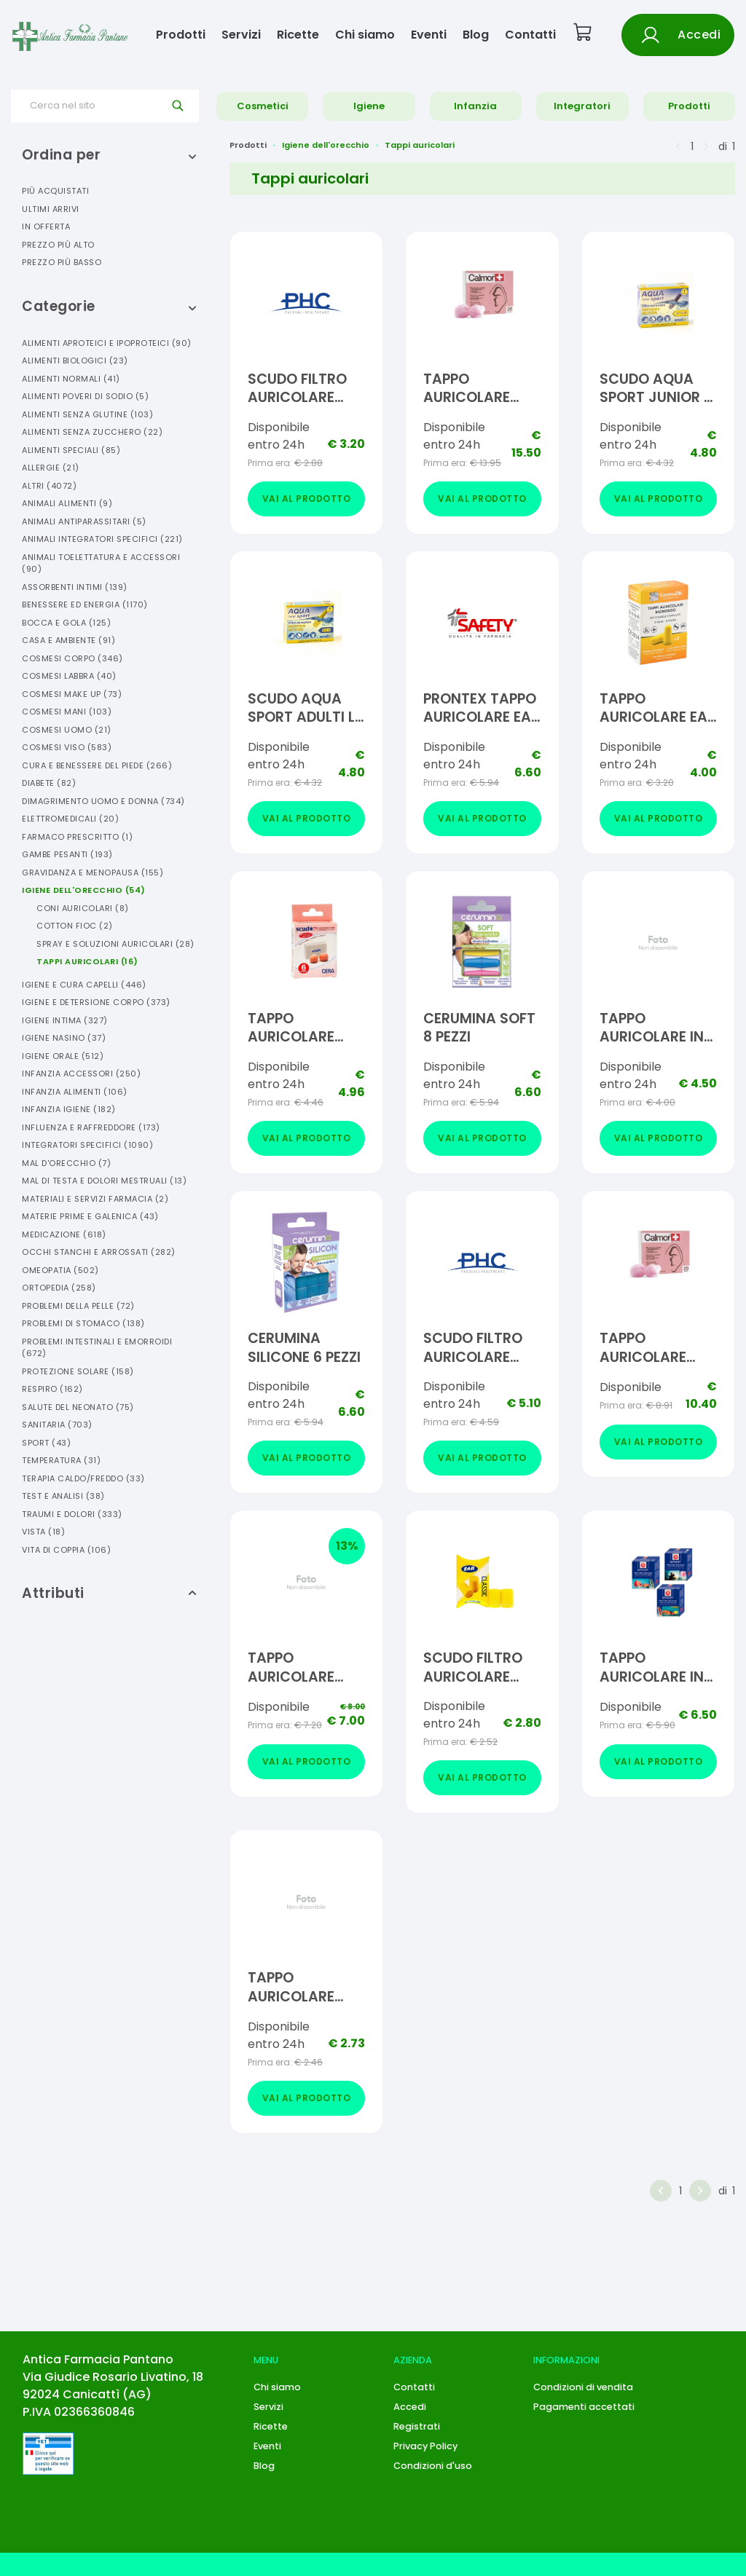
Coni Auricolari (82, 908)
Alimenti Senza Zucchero (92, 432)
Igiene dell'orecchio (325, 145)
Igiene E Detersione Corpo (96, 1002)
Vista (43, 1531)
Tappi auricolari (420, 145)
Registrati (416, 2426)
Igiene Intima (65, 1020)
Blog (476, 34)
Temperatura (61, 1460)
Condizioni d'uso (432, 2465)
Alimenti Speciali (71, 450)
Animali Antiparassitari (84, 521)
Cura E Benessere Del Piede (97, 765)
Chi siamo (365, 34)
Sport (46, 1443)
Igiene (369, 106)
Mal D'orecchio (66, 1163)
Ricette (298, 34)
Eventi (429, 34)
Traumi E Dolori (72, 1514)
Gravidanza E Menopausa (92, 872)
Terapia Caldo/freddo (83, 1478)
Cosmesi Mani (66, 711)
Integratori (582, 106)
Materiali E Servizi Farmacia (95, 1199)
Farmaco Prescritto (77, 837)
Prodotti (180, 34)
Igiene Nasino (64, 1038)
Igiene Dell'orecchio (84, 890)
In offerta (46, 226)
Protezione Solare (78, 1371)
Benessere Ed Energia (85, 604)
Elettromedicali (70, 818)
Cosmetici (262, 106)
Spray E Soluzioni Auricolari (115, 944)
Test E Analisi (63, 1496)
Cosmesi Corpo (72, 658)
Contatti (530, 34)
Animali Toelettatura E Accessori (101, 563)
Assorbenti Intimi (74, 587)
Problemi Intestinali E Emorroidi (97, 1348)
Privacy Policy (425, 2446)
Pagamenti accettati (584, 2406)
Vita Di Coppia (66, 1550)
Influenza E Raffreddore (91, 1127)
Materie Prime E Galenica (90, 1216)
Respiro (52, 1389)
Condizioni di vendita (583, 2387)
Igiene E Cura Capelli (84, 984)
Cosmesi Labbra (69, 676)
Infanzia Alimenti (74, 1092)
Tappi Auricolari (87, 961)
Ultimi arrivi (50, 209)
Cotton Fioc (74, 925)
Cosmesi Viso (66, 747)
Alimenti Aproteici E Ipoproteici (107, 343)
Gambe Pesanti (67, 854)
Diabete (49, 783)
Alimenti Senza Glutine (87, 414)
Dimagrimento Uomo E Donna (103, 801)
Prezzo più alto (58, 245)
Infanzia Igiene (69, 1109)
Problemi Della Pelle (78, 1306)
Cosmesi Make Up (72, 694)
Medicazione (64, 1234)
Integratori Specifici (87, 1145)
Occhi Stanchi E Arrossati (99, 1252)
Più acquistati (55, 191)
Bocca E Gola (66, 623)
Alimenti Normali (71, 379)
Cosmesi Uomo (66, 730)
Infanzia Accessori (81, 1073)
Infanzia (475, 106)
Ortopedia (59, 1287)
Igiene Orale (62, 1056)
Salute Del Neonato (78, 1407)
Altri (49, 486)
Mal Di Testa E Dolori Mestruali (104, 1180)
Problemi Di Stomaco (83, 1323)
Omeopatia (60, 1270)
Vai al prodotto (306, 498)
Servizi (241, 34)
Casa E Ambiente (68, 640)
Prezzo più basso (61, 262)
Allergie (50, 467)
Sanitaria (57, 1424)
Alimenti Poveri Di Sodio (85, 396)
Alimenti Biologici (75, 360)
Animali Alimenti (67, 503)
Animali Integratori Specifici (102, 539)
